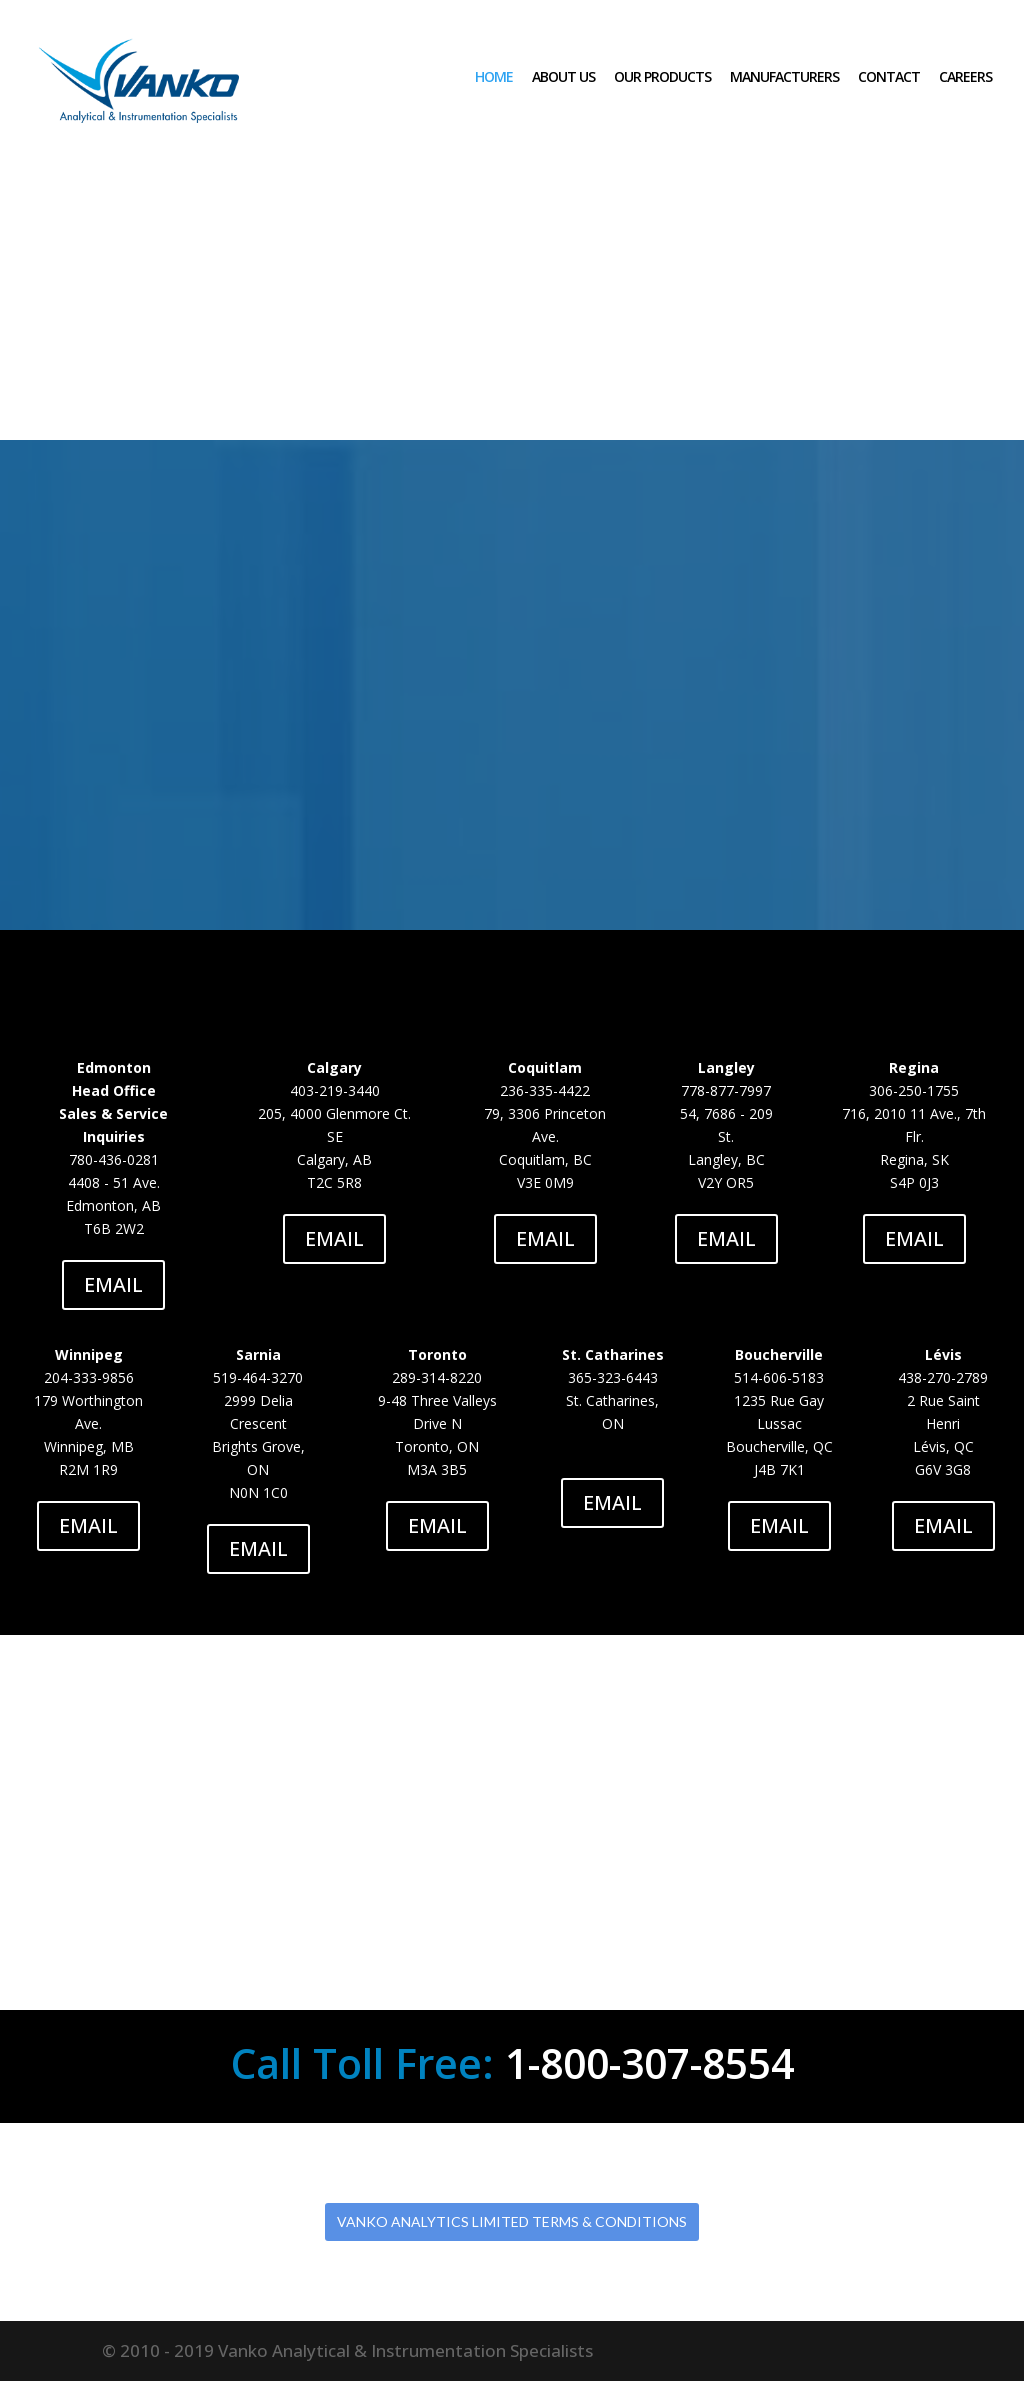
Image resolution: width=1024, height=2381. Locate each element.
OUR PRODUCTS (662, 77)
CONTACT (889, 77)
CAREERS (965, 77)
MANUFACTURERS (784, 77)
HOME (494, 77)
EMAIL (113, 1284)
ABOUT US (563, 77)
